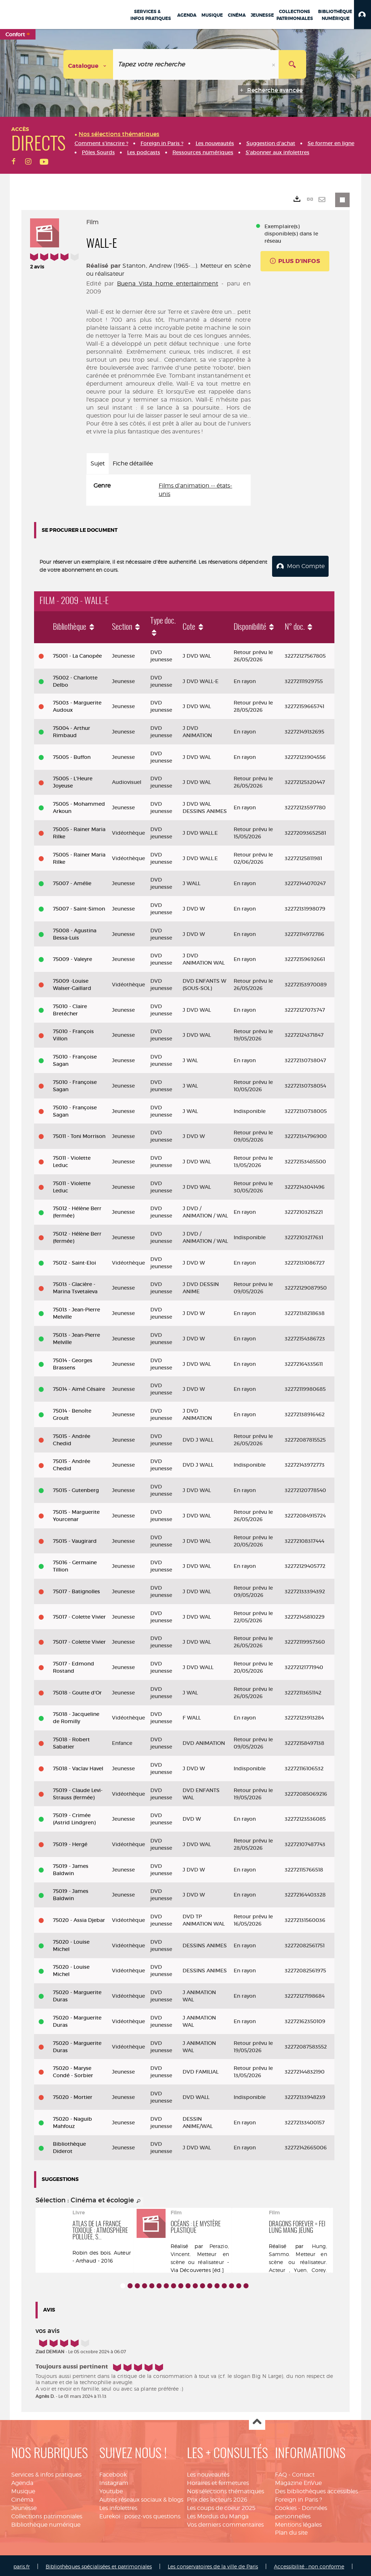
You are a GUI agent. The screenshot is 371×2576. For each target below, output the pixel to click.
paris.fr (21, 2564)
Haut (257, 2420)
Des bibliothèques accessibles (316, 2489)
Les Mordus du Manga (218, 2514)
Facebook (113, 2472)
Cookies (286, 2505)
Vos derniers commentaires (225, 2522)
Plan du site (291, 2530)
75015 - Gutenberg (76, 1488)
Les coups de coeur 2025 (221, 2505)
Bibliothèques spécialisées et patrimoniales (99, 2564)
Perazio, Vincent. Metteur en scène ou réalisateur (200, 2252)
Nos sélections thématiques (225, 2489)
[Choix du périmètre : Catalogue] (88, 64)
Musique (23, 2489)
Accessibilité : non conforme (309, 2564)
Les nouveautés (208, 2472)
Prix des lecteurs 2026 (217, 2497)
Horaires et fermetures (218, 2480)
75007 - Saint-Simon (79, 906)
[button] (362, 14)
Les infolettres (118, 2505)
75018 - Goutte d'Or (77, 1690)
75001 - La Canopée (77, 653)
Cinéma (22, 2497)
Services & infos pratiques (46, 2472)
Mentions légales (298, 2522)
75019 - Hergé (70, 1842)
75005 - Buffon (72, 755)
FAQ (281, 2472)
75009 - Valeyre (72, 957)
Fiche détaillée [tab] (133, 463)
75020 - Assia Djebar (79, 1918)
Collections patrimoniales (46, 2514)
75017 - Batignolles (76, 1589)
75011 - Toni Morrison (79, 1134)
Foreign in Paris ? (298, 2497)
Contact (303, 2472)
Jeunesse (24, 2505)
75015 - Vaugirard (75, 1538)
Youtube (111, 2489)
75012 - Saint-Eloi (74, 1260)
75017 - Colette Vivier (79, 1614)
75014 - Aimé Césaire (79, 1387)
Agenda (22, 2480)
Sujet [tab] (98, 463)
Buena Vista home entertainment (167, 283)
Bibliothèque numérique (45, 2522)
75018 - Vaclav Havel (78, 1766)
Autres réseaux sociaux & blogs (141, 2497)
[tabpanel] (168, 490)
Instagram (113, 2480)
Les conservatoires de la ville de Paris (213, 2564)
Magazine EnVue (298, 2480)
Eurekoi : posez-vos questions (139, 2514)
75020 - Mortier (72, 2095)
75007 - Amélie (72, 881)
